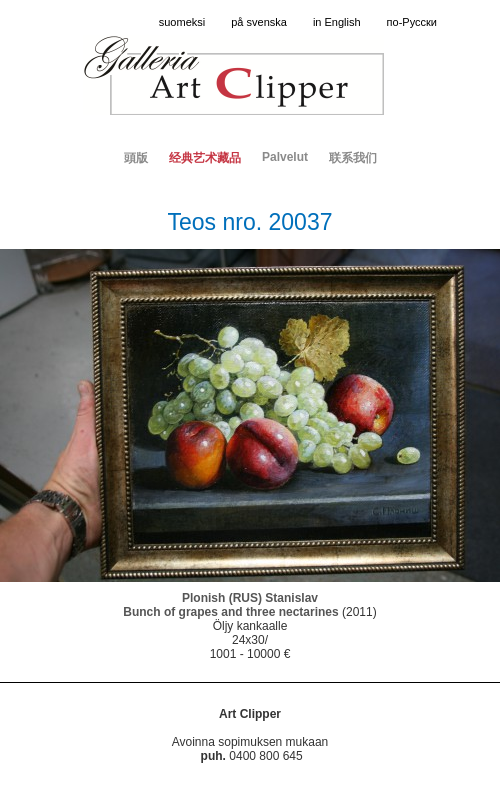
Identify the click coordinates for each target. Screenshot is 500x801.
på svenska (259, 22)
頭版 (136, 158)
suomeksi (182, 22)
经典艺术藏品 (205, 158)
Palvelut (285, 157)
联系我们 (353, 158)
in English (337, 22)
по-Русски (412, 22)
